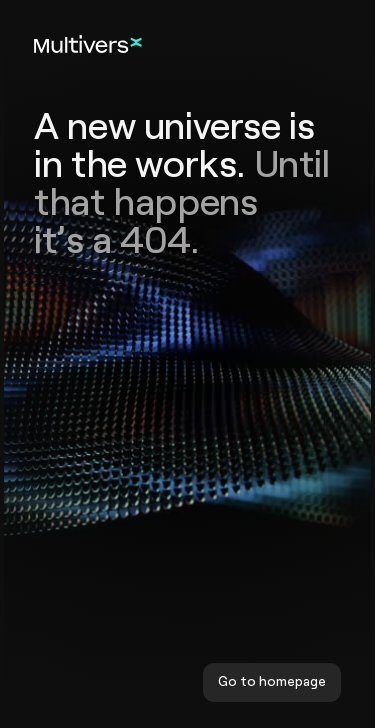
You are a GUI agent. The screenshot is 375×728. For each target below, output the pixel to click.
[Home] (88, 43)
